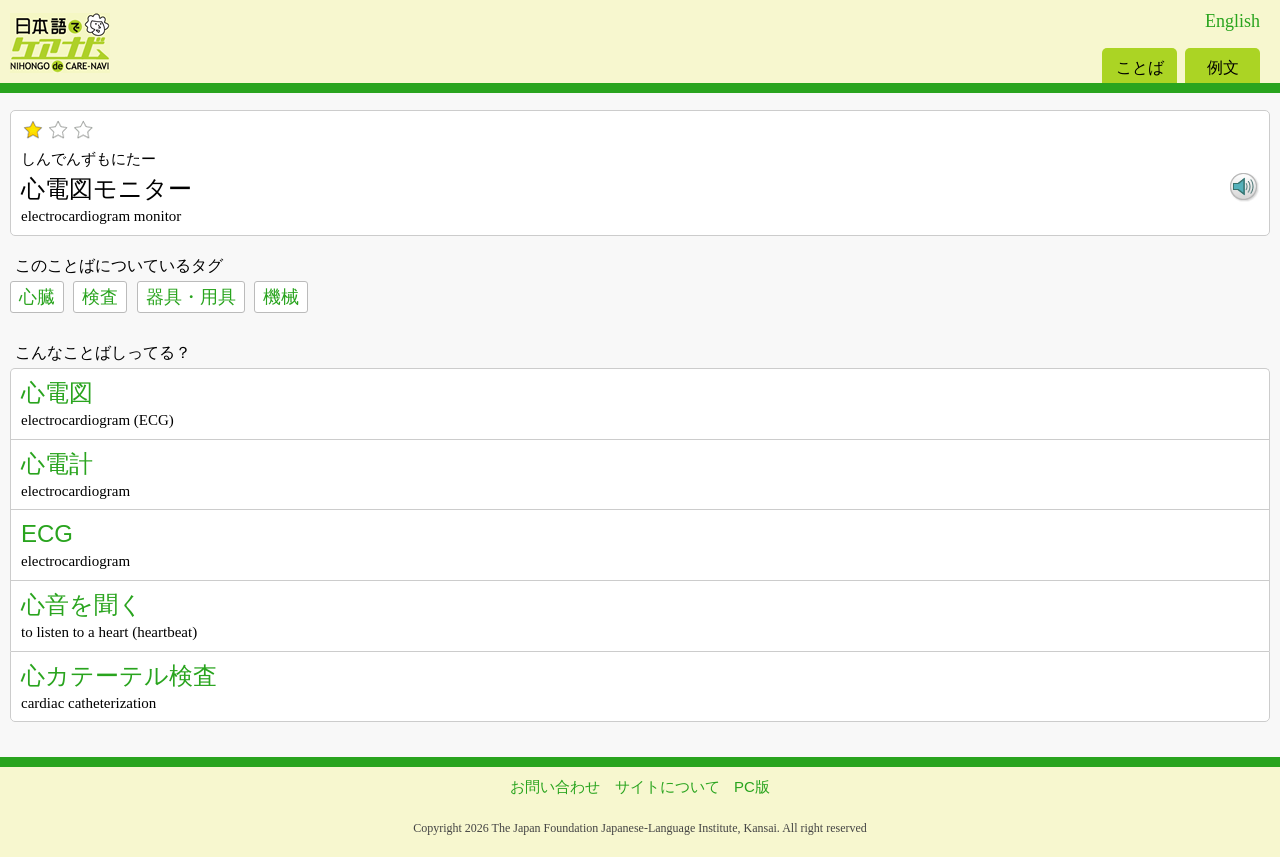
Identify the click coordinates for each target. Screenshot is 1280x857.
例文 (1223, 67)
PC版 (752, 786)
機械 (281, 297)
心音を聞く (82, 604)
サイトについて (667, 786)
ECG (47, 533)
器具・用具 (191, 297)
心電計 (57, 463)
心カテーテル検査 (119, 675)
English (1232, 21)
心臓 (37, 297)
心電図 (57, 392)
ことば (1140, 67)
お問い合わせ (555, 786)
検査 (100, 297)
